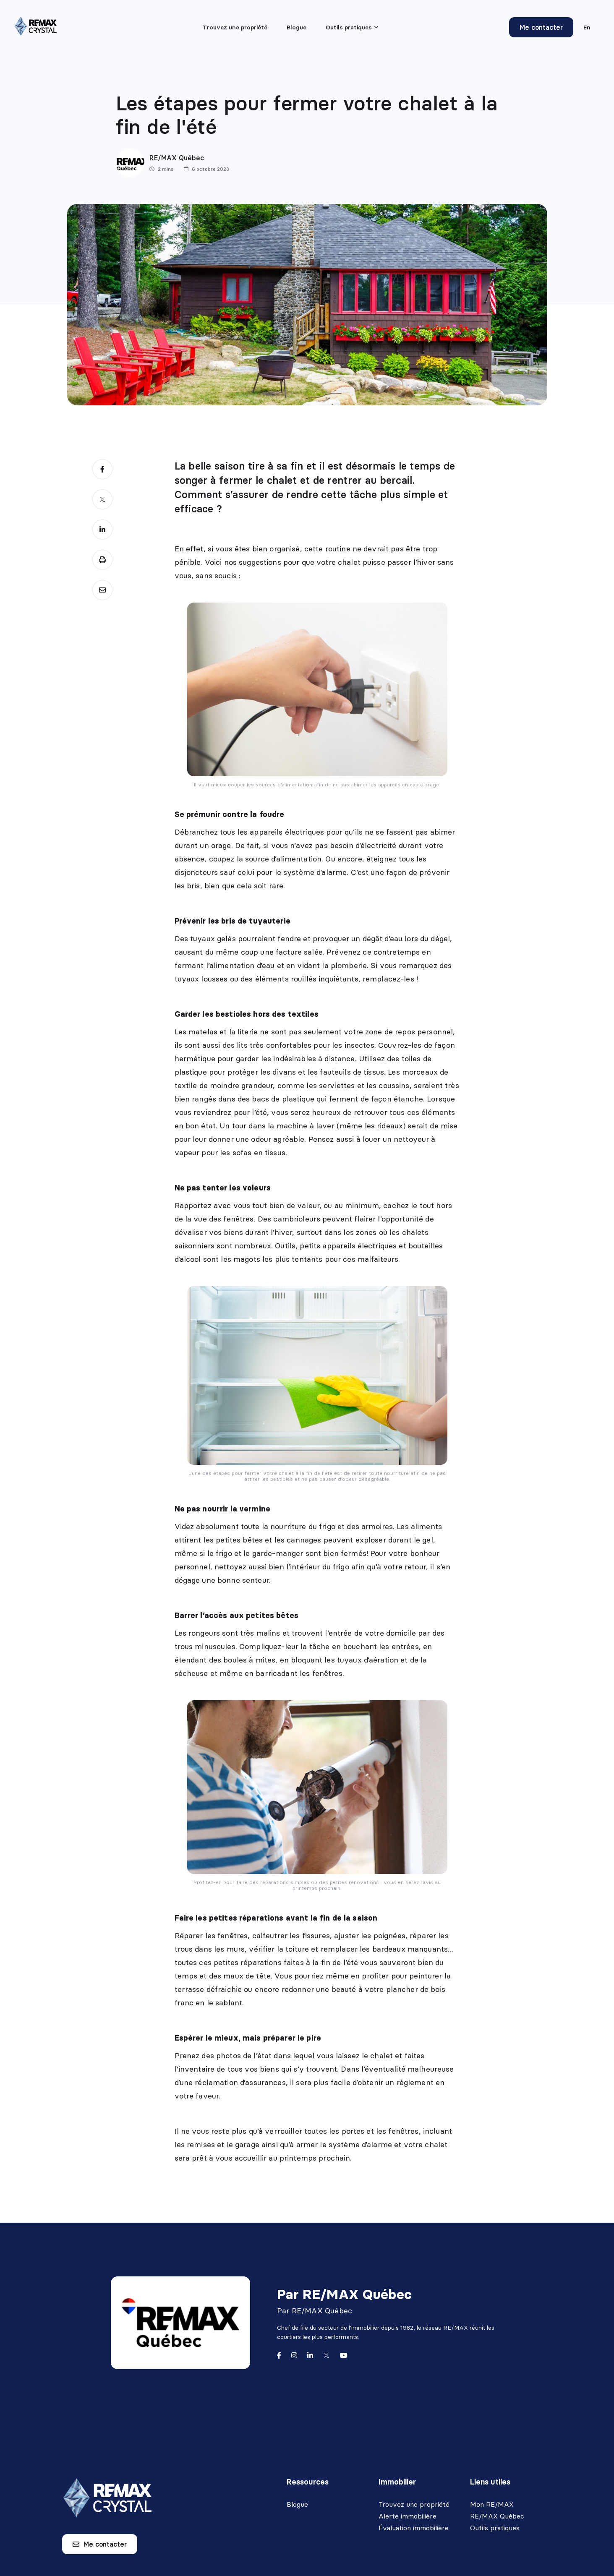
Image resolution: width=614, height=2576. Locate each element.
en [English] (586, 27)
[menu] (352, 27)
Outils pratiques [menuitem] (349, 27)
